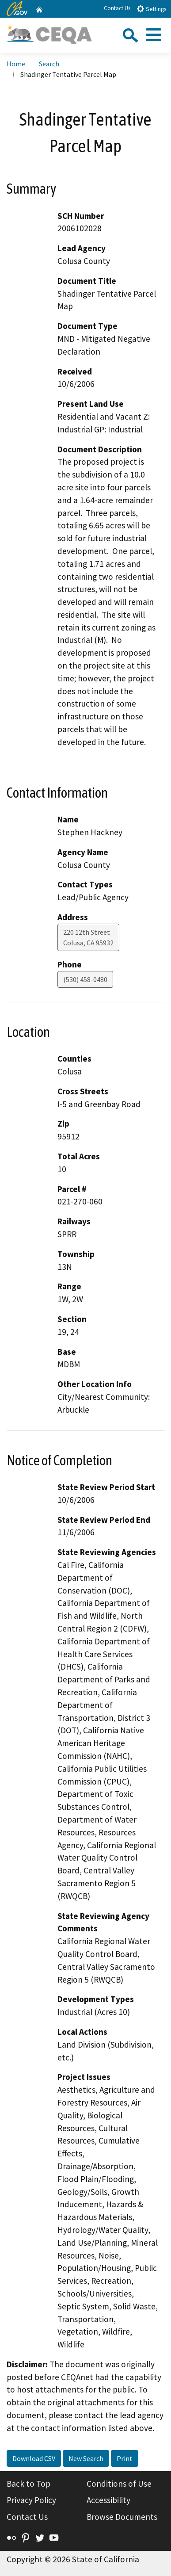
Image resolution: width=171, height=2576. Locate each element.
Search (49, 63)
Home (16, 63)
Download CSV (33, 2458)
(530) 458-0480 (85, 979)
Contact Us (117, 8)
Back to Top (28, 2483)
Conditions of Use (119, 2483)
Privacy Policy (31, 2500)
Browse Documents (122, 2516)
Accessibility (108, 2500)
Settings (151, 8)
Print (125, 2458)
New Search (85, 2458)
